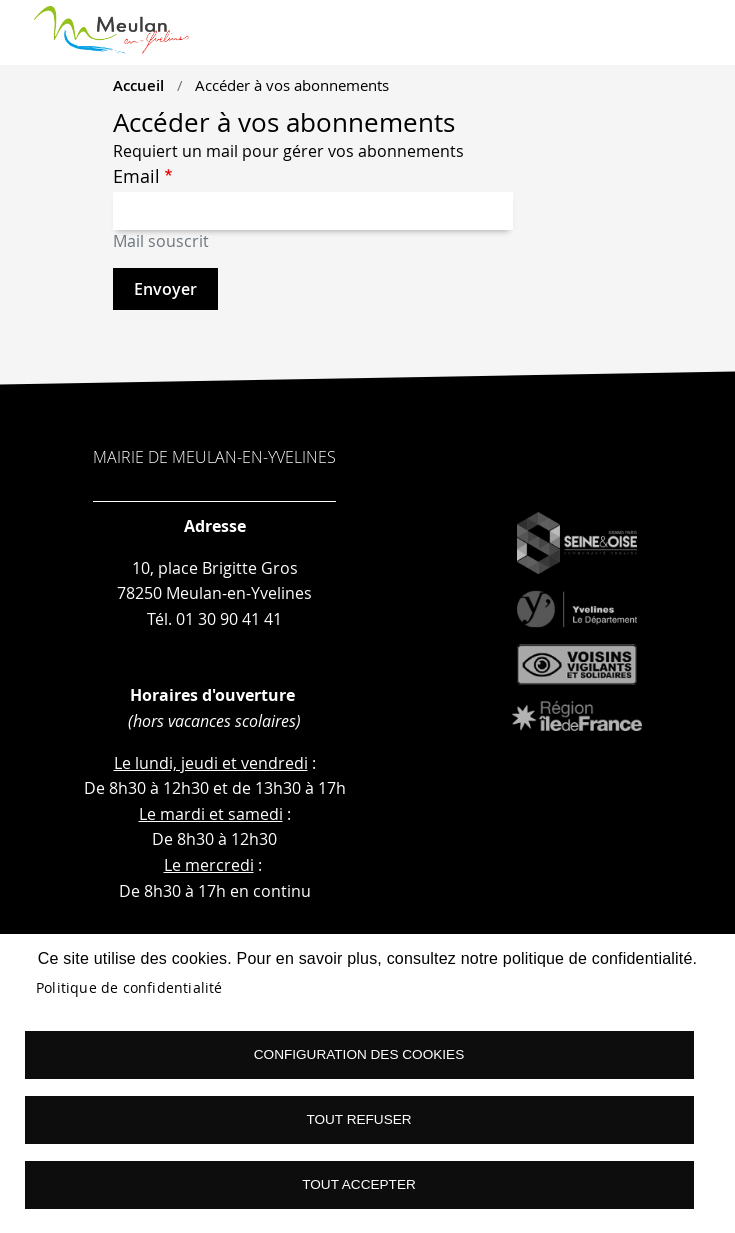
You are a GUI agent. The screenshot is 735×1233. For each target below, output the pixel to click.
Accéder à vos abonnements (292, 85)
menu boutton (696, 40)
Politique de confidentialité (129, 988)
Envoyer (165, 289)
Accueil (138, 85)
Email (136, 176)
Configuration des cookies (359, 1054)
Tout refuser (358, 1119)
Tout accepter (359, 1184)
